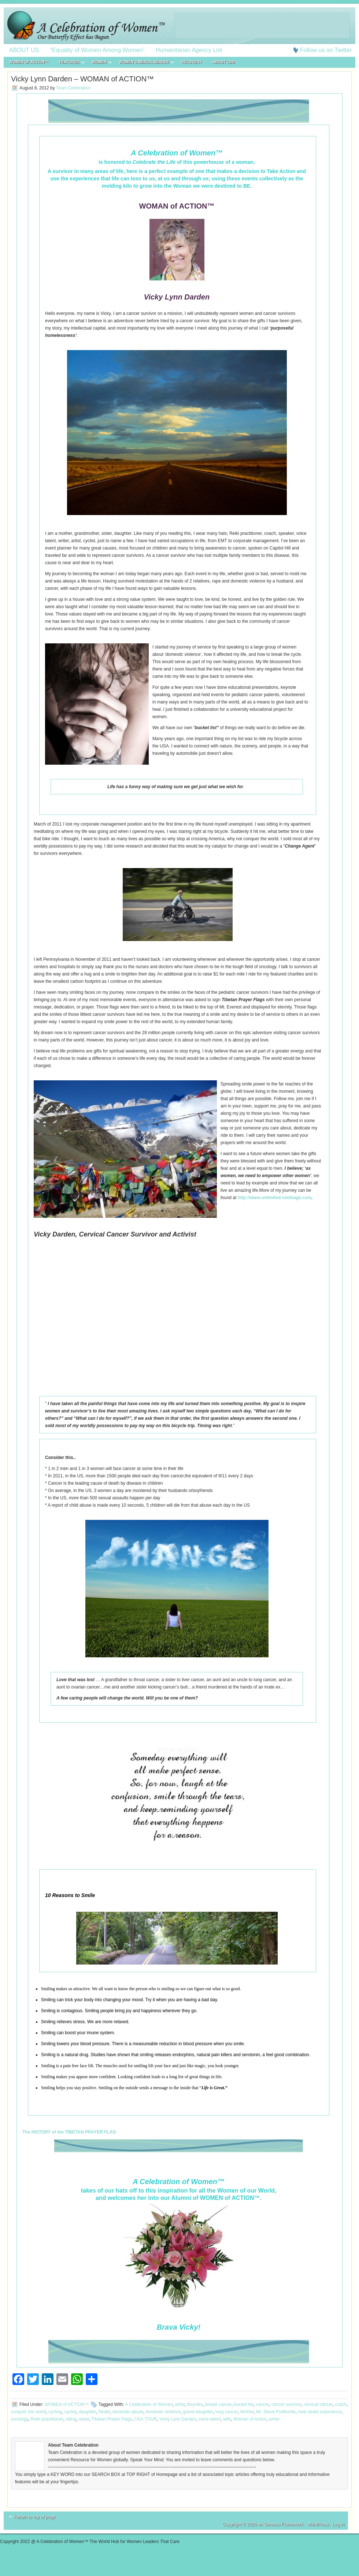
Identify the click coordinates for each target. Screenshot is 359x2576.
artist (180, 2404)
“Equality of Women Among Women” (97, 50)
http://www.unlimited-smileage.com (274, 1197)
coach (341, 2404)
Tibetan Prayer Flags (112, 2419)
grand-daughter (198, 2411)
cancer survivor (286, 2404)
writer (274, 2419)
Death (104, 2411)
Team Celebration (73, 88)
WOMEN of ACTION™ (28, 62)
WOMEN (99, 63)
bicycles (195, 2404)
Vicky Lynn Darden (177, 2419)
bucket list (243, 2404)
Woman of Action (250, 2419)
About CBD (224, 62)
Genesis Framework (283, 2524)
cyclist (70, 2411)
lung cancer (226, 2411)
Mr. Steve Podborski (275, 2411)
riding (71, 2419)
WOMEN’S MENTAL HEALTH (144, 63)
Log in (338, 2524)
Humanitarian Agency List (189, 50)
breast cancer (218, 2404)
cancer (262, 2404)
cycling (55, 2411)
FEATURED (69, 63)
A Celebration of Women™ (179, 25)
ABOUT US (24, 50)
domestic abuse (127, 2411)
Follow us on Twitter (326, 50)
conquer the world (28, 2411)
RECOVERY (191, 62)
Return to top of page (34, 2517)
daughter (87, 2411)
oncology (19, 2419)
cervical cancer (317, 2404)
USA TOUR (145, 2419)
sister (84, 2419)
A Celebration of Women (149, 2404)
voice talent (210, 2419)
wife (227, 2419)
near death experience (319, 2411)
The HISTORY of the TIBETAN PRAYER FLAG (69, 2132)
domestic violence (163, 2411)
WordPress (318, 2524)
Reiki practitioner (47, 2419)
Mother (247, 2411)
